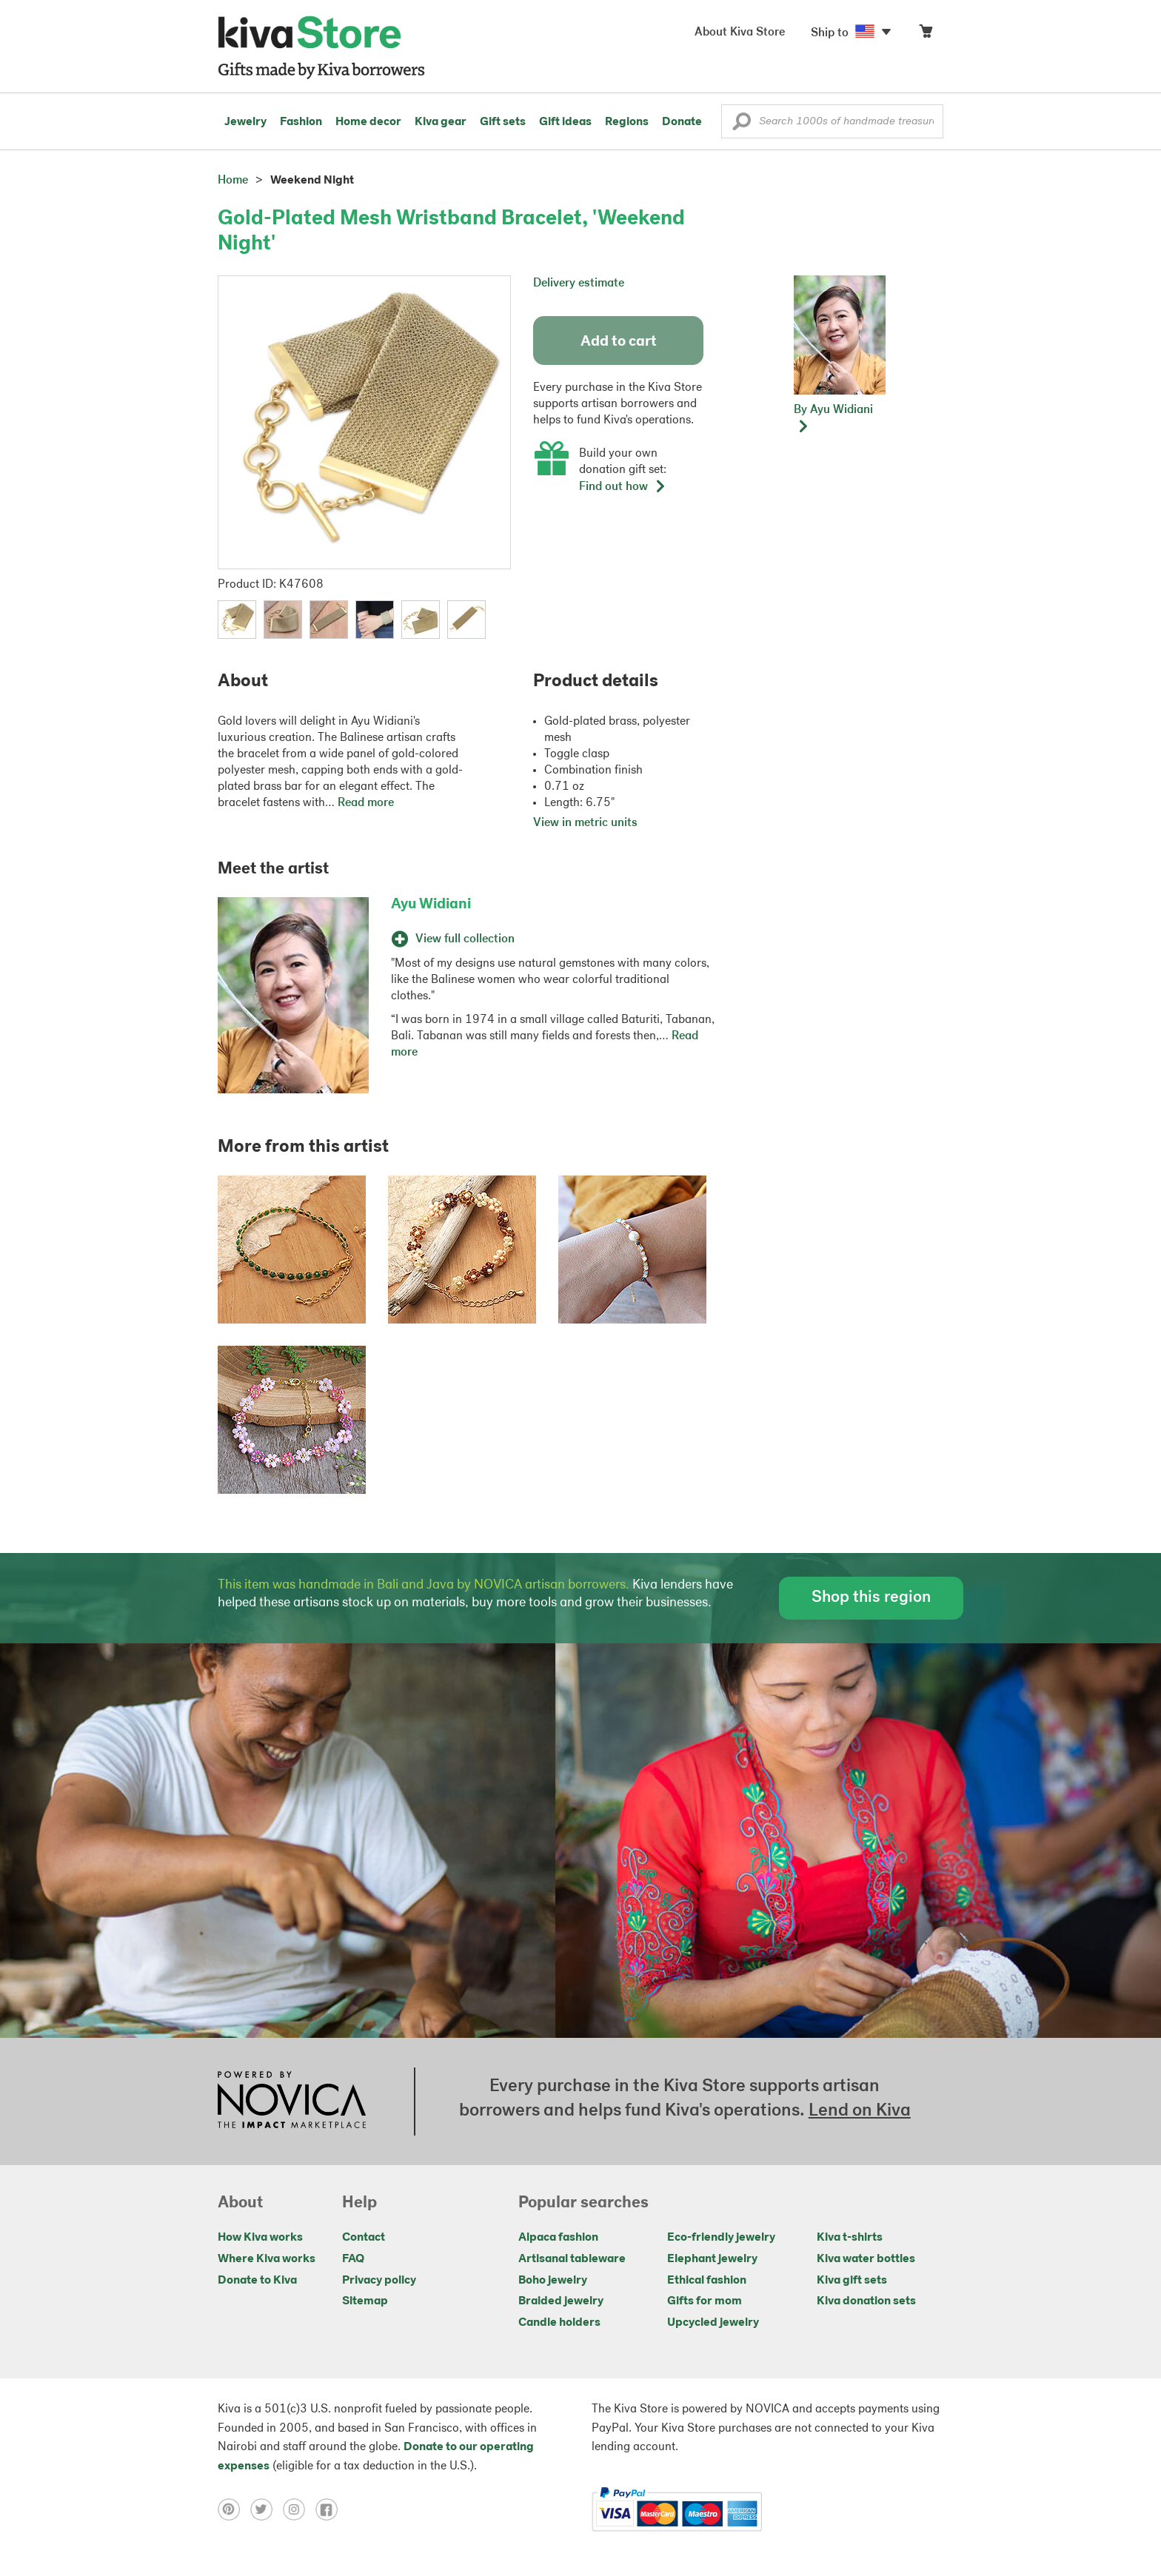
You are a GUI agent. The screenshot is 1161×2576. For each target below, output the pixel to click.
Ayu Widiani (431, 904)
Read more (366, 803)
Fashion (301, 122)
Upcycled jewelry (713, 2323)
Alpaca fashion (558, 2238)
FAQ (353, 2259)
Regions (627, 122)
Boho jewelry (552, 2281)
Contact (363, 2238)
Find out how (622, 487)
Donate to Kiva (257, 2281)
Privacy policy (379, 2281)
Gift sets (503, 122)
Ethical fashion (706, 2281)
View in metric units (585, 823)
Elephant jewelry (712, 2259)
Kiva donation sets (866, 2301)
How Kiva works (260, 2238)
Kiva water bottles (866, 2259)
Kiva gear (440, 122)
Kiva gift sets (852, 2281)
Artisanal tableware (572, 2259)
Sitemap (365, 2301)
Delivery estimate (578, 283)
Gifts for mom (704, 2301)
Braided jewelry (560, 2301)
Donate (682, 122)
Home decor (368, 122)
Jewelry (245, 122)
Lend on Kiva (860, 2111)
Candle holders (559, 2323)
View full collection (453, 939)
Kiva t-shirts (850, 2238)
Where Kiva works (266, 2259)
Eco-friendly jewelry (721, 2238)
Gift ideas (565, 122)
